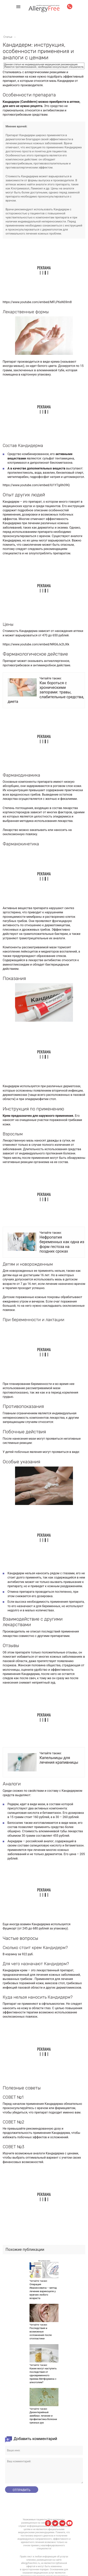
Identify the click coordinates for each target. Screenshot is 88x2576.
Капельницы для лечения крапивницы (59, 1760)
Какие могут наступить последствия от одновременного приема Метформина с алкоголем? (43, 2375)
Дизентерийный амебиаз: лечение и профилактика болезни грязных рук (43, 2417)
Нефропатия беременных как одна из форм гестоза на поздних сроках (62, 1244)
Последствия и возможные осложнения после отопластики (41, 2333)
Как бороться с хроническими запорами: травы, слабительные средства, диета (46, 692)
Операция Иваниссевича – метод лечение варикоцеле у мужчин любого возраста (43, 2291)
